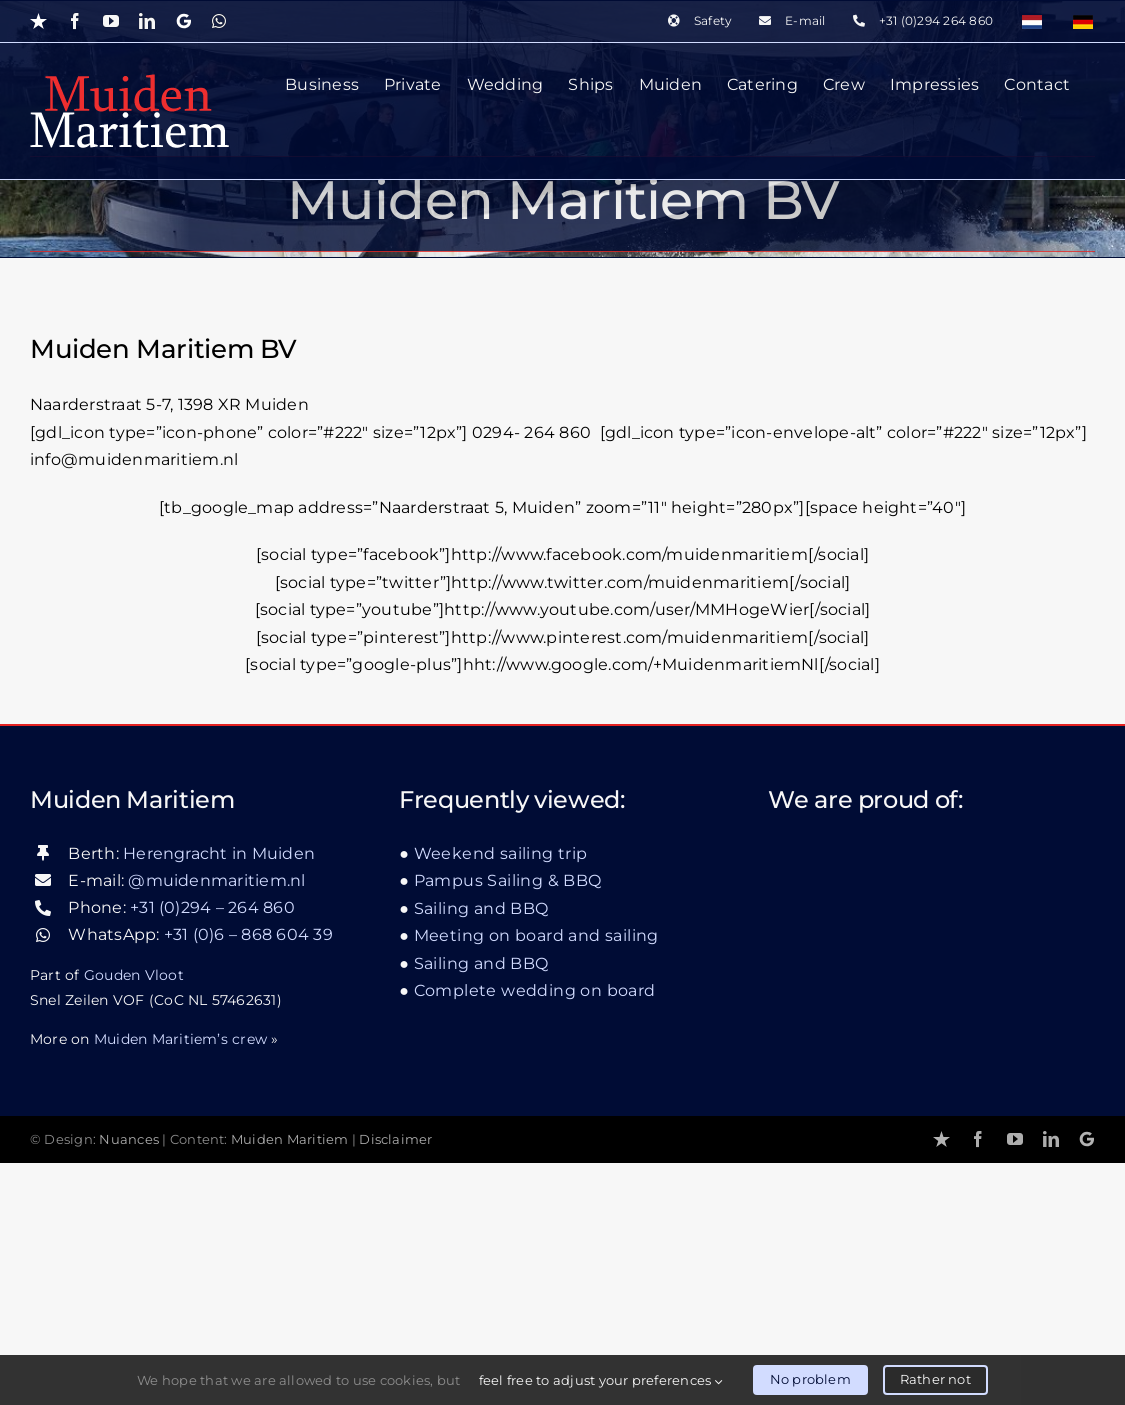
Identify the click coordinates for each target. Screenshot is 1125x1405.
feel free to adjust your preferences (601, 1380)
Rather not (935, 1379)
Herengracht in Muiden (219, 1094)
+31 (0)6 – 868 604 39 (248, 1176)
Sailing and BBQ (481, 1149)
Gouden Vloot (134, 1216)
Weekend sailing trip (501, 1094)
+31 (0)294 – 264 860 (212, 1149)
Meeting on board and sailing (536, 1177)
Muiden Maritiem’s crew (180, 1280)
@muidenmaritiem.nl (216, 1121)
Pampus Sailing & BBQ (508, 1122)
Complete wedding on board (535, 1232)
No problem (810, 1379)
